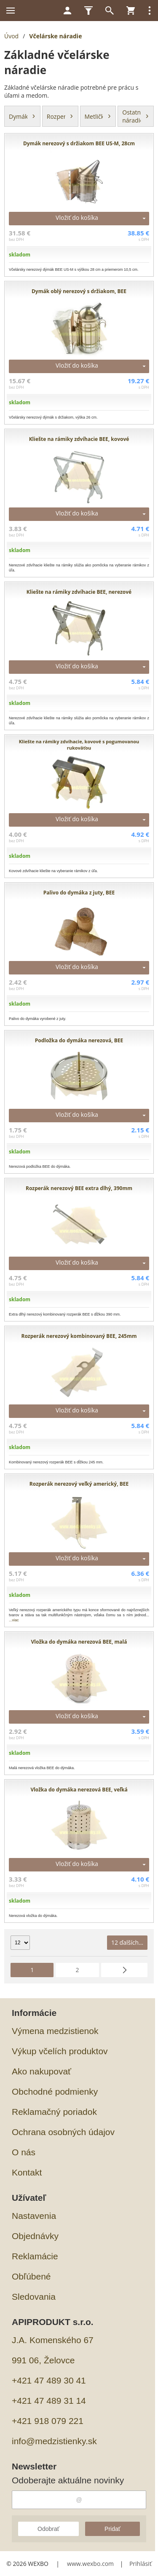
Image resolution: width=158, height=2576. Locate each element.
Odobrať (48, 2528)
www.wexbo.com (90, 2564)
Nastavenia (34, 2216)
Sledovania (34, 2296)
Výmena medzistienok (55, 2031)
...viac (14, 1620)
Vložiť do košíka (77, 218)
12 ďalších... (127, 1942)
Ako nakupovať (41, 2071)
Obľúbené (31, 2276)
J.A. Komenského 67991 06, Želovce (53, 2350)
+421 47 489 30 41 (49, 2380)
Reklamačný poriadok (54, 2112)
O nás (23, 2152)
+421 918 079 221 (47, 2421)
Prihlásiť (140, 2564)
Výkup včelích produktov (60, 2051)
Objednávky (35, 2236)
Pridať (112, 2528)
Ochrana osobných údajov (63, 2132)
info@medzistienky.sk (54, 2441)
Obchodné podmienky (55, 2091)
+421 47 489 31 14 (49, 2400)
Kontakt (27, 2172)
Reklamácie (35, 2256)
